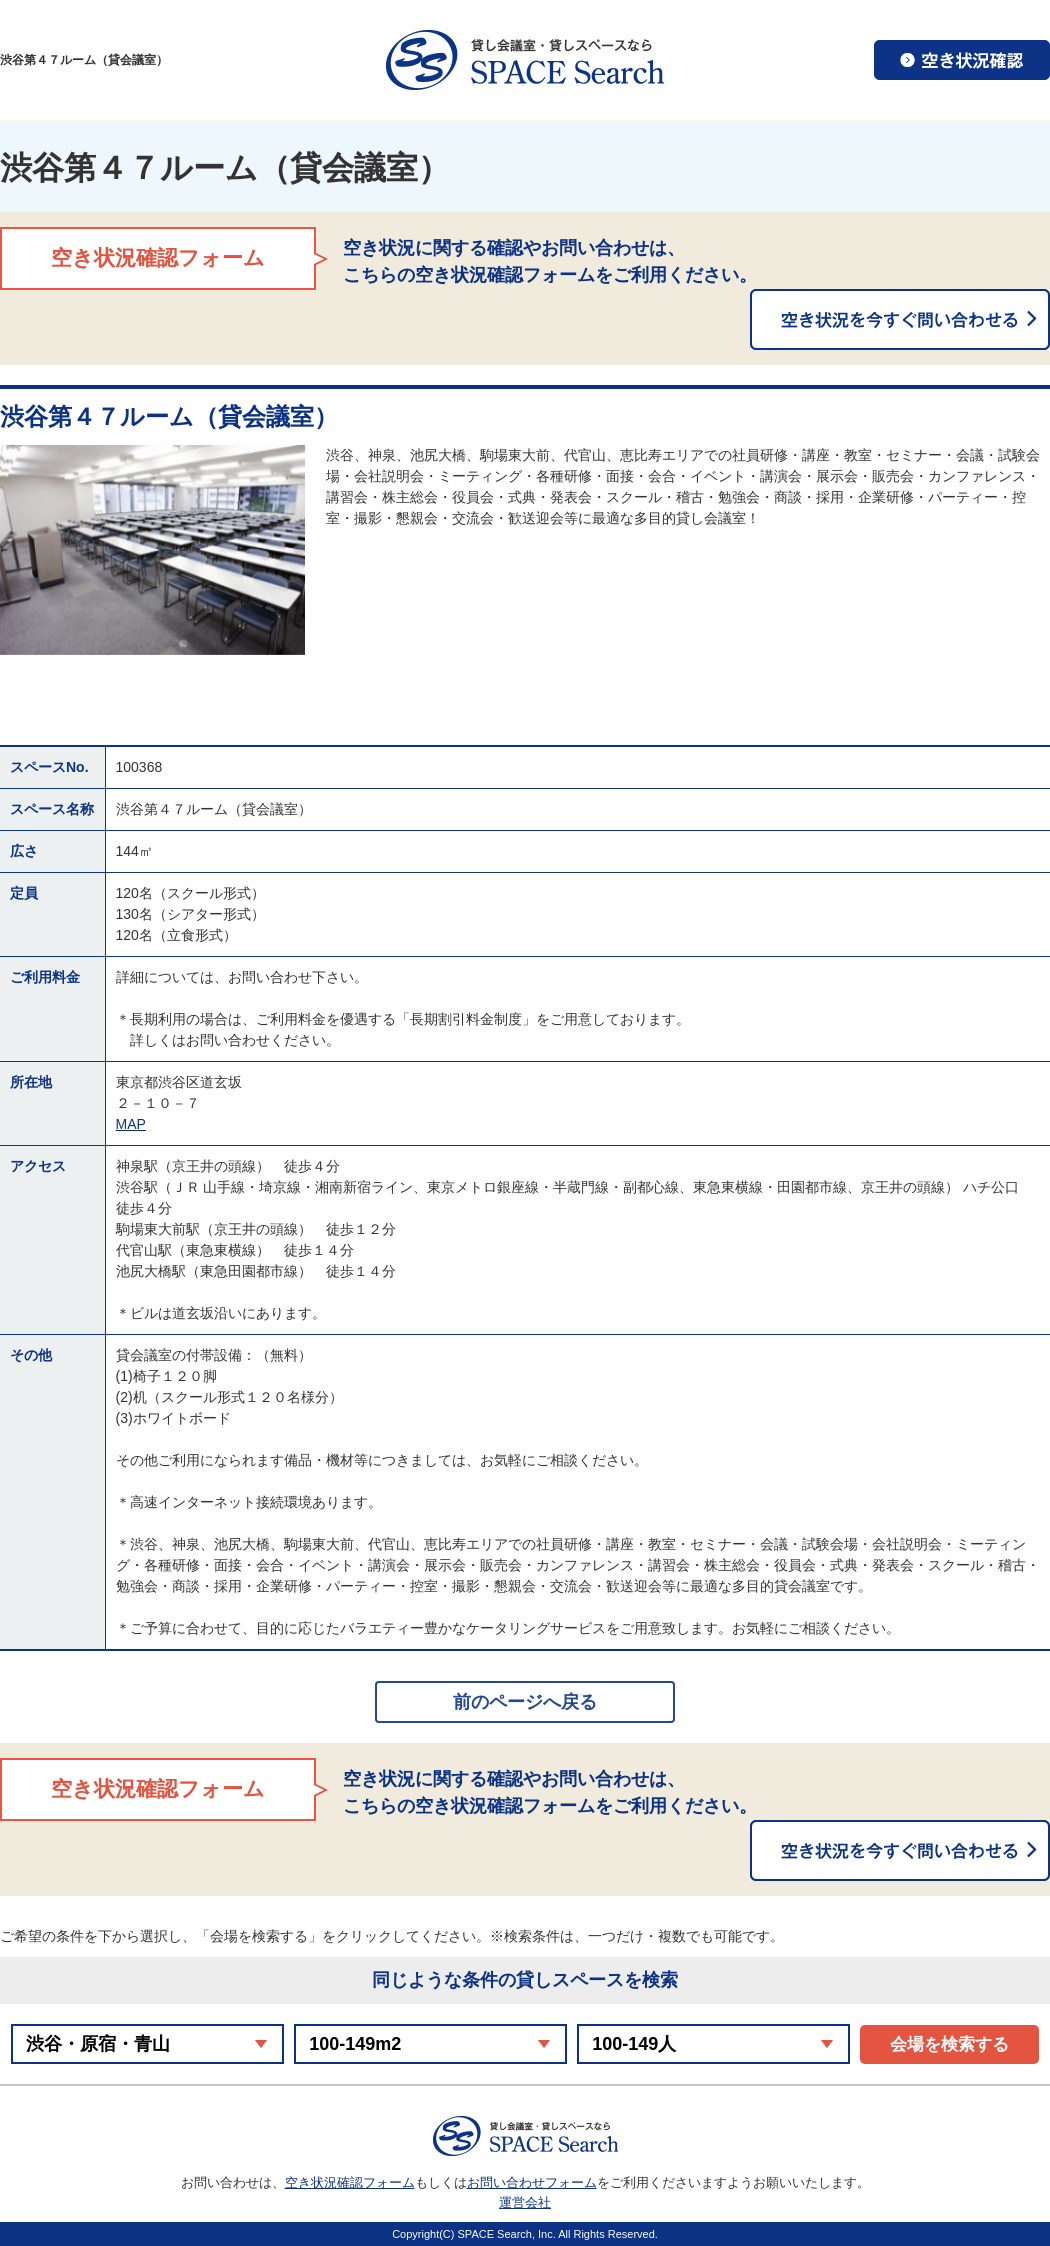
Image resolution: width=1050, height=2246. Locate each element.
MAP (131, 1124)
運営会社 (525, 2202)
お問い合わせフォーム (532, 2182)
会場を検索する (949, 2044)
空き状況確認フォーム (350, 2182)
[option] (152, 550)
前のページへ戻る (525, 1702)
